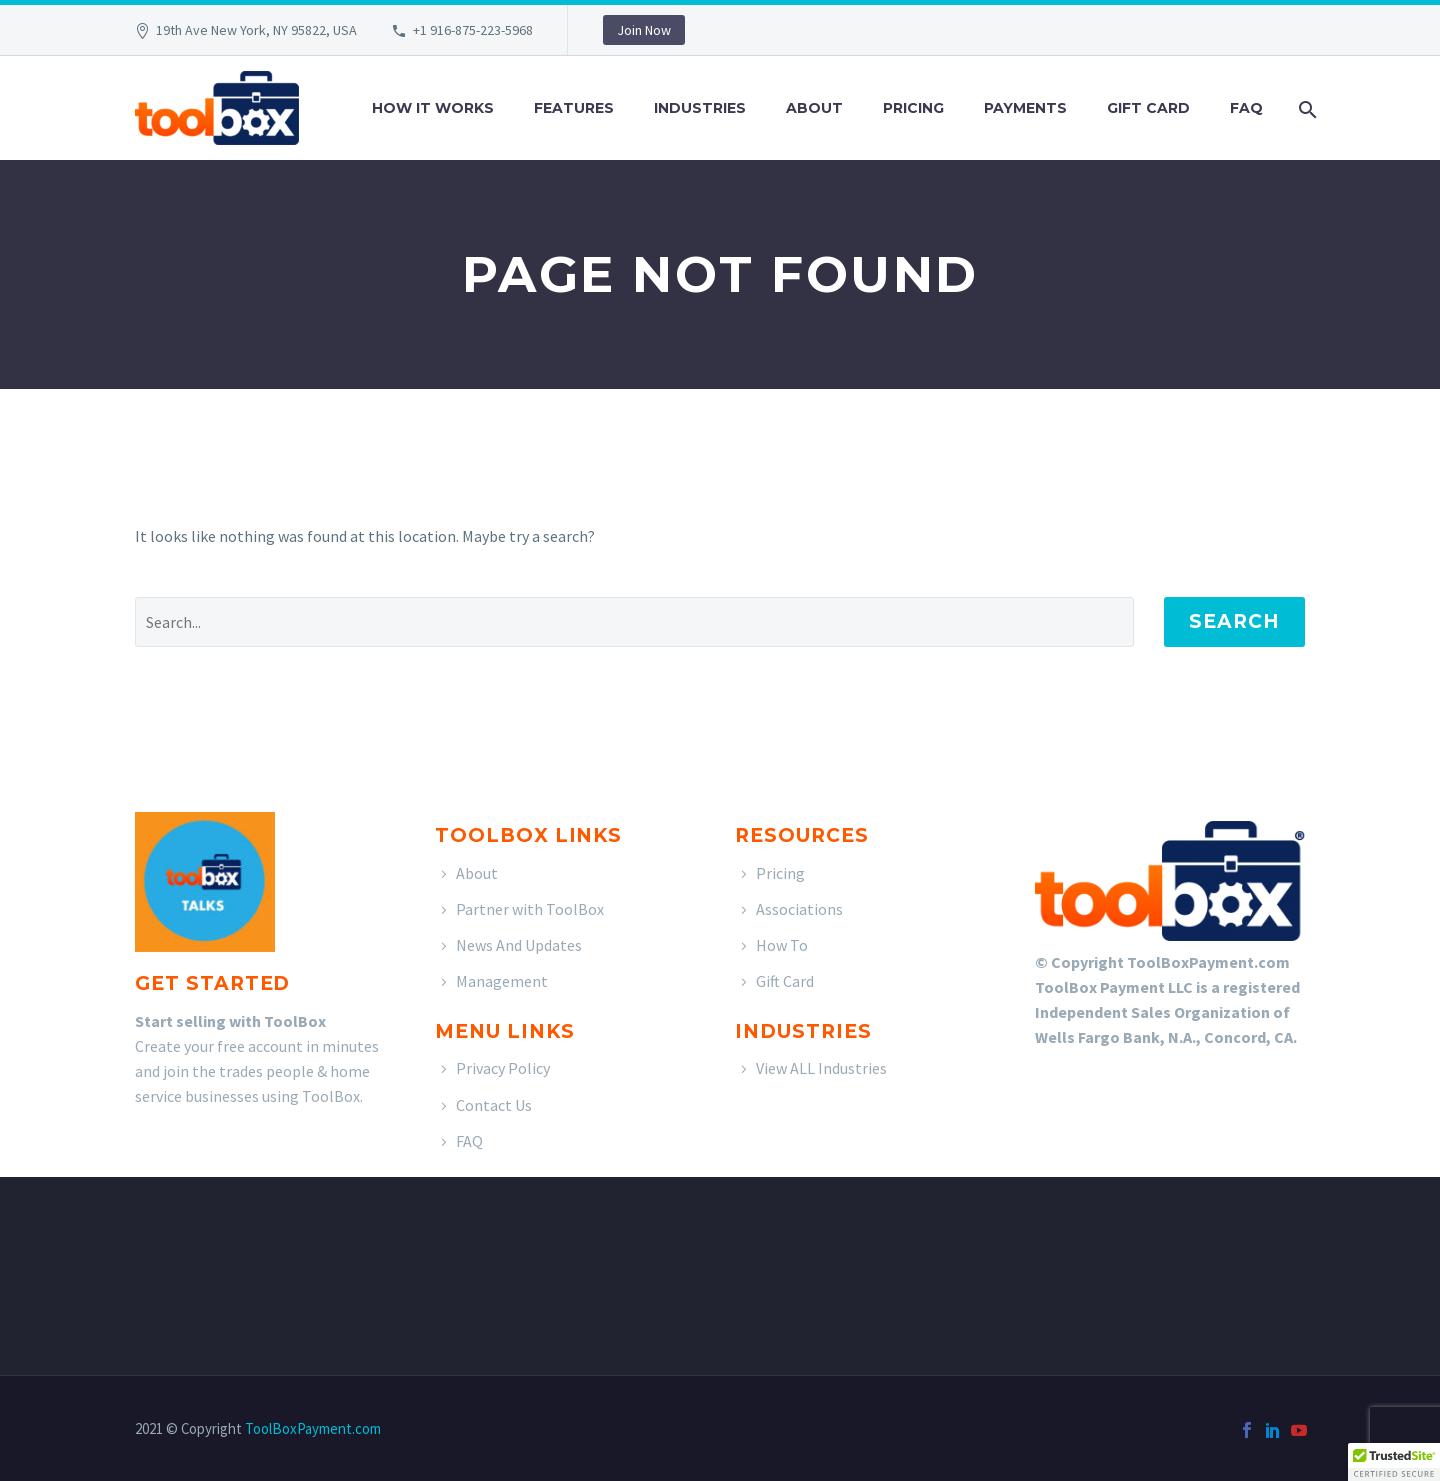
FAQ (1246, 108)
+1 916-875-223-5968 (473, 30)
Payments (1025, 108)
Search (1234, 621)
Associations (799, 909)
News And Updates (519, 945)
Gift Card (1148, 108)
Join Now (644, 30)
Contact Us (494, 1105)
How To (782, 945)
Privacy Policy (503, 1068)
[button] (1394, 1462)
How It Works (433, 108)
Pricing (913, 108)
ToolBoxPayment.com (313, 1428)
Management (502, 981)
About (814, 108)
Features (574, 108)
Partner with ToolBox (530, 909)
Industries (700, 108)
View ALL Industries (821, 1068)
